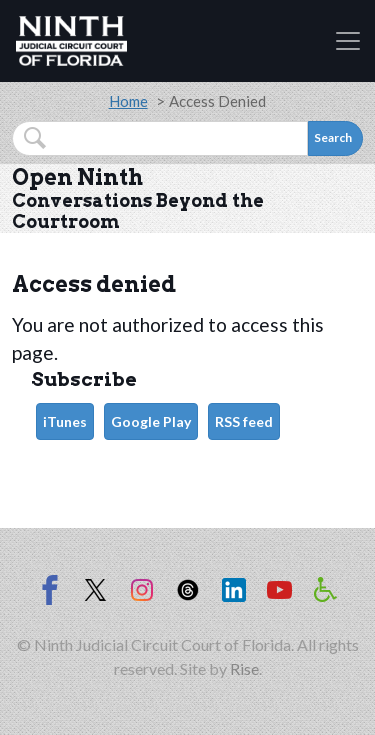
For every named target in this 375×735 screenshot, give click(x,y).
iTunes (65, 421)
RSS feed (244, 421)
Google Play (151, 421)
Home (128, 101)
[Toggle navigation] (348, 41)
